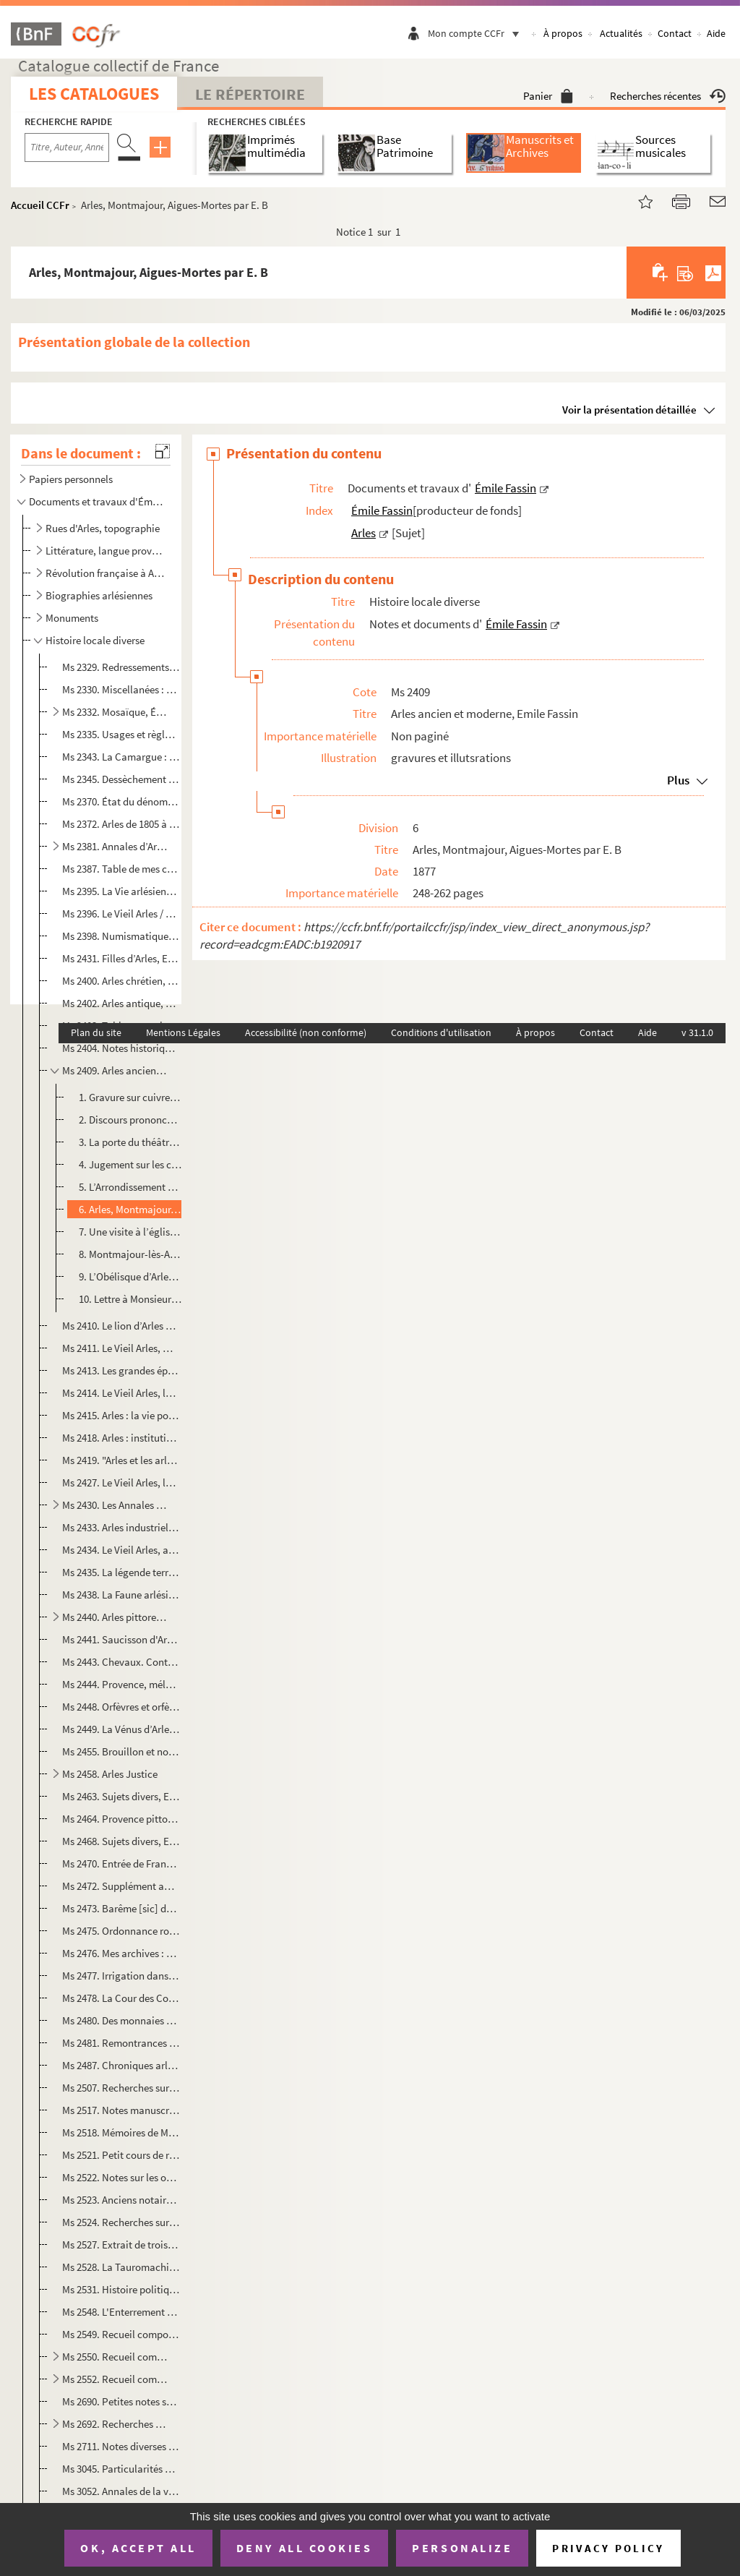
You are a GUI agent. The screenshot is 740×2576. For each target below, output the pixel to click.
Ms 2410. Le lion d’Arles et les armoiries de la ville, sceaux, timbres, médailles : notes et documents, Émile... (121, 1325)
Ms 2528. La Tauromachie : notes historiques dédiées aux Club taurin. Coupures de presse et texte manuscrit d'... (121, 2267)
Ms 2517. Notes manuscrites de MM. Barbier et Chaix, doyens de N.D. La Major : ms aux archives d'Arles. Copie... (121, 2110)
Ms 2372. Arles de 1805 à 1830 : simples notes (121, 824)
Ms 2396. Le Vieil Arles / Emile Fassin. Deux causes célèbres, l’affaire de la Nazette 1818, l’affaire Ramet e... (121, 913)
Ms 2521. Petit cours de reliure (121, 2155)
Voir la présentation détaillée (629, 409)
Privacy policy (608, 2548)
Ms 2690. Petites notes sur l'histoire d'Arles (121, 2401)
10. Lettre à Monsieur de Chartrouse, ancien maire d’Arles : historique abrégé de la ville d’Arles (130, 1299)
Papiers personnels (71, 479)
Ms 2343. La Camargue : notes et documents (121, 756)
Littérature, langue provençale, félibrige (106, 550)
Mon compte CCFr (477, 33)
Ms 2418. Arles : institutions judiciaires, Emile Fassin (121, 1438)
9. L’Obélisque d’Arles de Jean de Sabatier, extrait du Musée (130, 1276)
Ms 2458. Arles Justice (110, 1774)
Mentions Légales (183, 1032)
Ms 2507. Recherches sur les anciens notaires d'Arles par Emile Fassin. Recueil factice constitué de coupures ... (121, 2087)
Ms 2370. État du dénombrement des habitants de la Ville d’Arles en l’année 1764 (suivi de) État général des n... (121, 801)
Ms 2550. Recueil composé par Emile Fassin (115, 2356)
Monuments (72, 618)
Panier (548, 96)
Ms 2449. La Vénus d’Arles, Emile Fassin (121, 1729)
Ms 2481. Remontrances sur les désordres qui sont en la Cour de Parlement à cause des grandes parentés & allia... (121, 2043)
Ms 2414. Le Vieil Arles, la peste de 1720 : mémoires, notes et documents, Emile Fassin (121, 1393)
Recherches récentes (668, 96)
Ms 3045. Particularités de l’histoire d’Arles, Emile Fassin (121, 2469)
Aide (716, 33)
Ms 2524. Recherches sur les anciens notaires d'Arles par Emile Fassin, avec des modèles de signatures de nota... (121, 2222)
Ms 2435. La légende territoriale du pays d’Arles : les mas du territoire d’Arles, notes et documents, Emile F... (121, 1572)
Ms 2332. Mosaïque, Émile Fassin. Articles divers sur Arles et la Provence (115, 712)
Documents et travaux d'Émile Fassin (97, 501)
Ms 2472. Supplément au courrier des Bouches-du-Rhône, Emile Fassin (121, 1886)
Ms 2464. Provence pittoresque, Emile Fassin (121, 1819)
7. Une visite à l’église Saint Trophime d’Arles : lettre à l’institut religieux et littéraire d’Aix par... (130, 1231)
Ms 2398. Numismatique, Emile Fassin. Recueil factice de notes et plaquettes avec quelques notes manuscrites (121, 936)
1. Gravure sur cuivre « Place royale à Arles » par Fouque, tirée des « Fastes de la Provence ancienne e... (130, 1097)
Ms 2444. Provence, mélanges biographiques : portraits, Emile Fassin (121, 1684)
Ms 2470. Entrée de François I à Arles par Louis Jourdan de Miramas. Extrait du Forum (121, 1863)
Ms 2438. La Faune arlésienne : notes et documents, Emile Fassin (121, 1594)
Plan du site (96, 1032)
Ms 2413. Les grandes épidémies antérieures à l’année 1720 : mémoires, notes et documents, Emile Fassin (121, 1370)
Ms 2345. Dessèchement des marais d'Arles (121, 779)
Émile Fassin (505, 488)
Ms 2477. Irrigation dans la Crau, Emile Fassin (121, 1975)
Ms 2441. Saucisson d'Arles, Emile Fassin (121, 1639)
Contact (675, 33)
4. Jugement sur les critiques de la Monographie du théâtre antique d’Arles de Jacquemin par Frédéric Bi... (130, 1164)
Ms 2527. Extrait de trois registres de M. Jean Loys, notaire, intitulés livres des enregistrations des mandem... (121, 2244)
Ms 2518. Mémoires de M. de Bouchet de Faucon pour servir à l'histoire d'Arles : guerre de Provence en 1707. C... (121, 2132)
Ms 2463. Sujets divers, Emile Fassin (121, 1796)
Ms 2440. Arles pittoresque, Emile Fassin (115, 1617)
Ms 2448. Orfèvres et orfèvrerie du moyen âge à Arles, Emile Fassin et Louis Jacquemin (121, 1706)
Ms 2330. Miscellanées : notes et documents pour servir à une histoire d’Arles (121, 689)
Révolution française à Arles (106, 573)
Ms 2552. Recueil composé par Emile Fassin (115, 2379)
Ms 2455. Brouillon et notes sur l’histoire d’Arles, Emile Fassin (121, 1751)
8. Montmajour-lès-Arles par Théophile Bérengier (130, 1254)
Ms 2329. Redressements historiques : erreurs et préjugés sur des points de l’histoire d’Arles (121, 667)
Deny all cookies (304, 2548)
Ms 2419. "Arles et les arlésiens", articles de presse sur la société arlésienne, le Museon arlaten (121, 1460)
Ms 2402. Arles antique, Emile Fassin (121, 1003)
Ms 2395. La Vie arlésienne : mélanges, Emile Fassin (121, 891)
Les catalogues (94, 93)
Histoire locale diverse (95, 640)
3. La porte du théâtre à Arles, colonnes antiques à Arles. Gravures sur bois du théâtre (130, 1142)
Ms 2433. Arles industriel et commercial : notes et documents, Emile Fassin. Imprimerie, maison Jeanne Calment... (121, 1527)
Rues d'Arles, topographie (103, 528)
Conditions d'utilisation (441, 1032)
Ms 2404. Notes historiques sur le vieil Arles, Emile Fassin (121, 1048)
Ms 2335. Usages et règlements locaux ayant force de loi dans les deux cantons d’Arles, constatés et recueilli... (121, 734)
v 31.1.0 (697, 1032)
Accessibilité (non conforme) (305, 1032)
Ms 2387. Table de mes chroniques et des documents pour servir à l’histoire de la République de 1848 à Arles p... (121, 869)
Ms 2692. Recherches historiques (115, 2424)
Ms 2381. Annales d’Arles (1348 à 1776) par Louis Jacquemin (115, 846)
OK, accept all (138, 2548)
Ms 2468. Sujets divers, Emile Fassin (121, 1841)
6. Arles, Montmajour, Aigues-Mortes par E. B (130, 1209)
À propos (562, 33)
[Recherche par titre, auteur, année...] (67, 147)
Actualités (621, 33)
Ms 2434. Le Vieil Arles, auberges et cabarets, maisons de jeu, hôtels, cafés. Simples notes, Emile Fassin (121, 1550)
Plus (678, 780)
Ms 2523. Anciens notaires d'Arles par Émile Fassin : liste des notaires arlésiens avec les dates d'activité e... (121, 2200)
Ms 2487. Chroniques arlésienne (121, 2065)
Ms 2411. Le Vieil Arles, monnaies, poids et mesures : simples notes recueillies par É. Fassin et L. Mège (121, 1348)
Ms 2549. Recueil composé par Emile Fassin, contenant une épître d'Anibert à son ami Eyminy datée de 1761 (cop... (121, 2334)
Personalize (462, 2548)
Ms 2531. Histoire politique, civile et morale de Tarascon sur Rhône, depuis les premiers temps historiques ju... (121, 2289)
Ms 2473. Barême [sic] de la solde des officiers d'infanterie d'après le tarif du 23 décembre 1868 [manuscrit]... (121, 1908)
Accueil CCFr (40, 205)
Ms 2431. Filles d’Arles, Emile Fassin (121, 958)
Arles (363, 533)
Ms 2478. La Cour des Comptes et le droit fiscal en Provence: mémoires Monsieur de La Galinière (121, 1998)
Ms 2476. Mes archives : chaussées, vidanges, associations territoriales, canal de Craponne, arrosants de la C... (121, 1953)
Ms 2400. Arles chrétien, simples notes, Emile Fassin (121, 981)
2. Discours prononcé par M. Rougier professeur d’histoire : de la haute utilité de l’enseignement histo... (130, 1119)
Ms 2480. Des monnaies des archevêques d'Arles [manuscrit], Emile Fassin (121, 2020)
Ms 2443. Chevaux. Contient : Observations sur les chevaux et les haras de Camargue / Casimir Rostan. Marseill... (121, 1662)
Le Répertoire (250, 94)
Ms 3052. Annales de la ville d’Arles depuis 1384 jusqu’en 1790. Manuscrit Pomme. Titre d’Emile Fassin (121, 2491)
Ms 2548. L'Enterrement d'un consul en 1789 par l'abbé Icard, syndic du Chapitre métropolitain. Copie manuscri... (121, 2312)
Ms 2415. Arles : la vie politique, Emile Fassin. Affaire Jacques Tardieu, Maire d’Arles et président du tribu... (121, 1415)
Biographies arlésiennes (99, 595)
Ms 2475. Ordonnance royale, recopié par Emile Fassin (121, 1931)
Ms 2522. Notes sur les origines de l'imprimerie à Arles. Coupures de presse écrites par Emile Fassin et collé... (121, 2177)
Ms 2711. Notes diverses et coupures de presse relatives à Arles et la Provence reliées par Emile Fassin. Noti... (121, 2446)
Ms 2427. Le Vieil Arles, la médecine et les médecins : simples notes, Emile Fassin (121, 1482)
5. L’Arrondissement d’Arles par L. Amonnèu (130, 1187)
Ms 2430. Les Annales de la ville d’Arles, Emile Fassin (115, 1505)
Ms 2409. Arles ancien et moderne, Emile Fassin (115, 1070)
